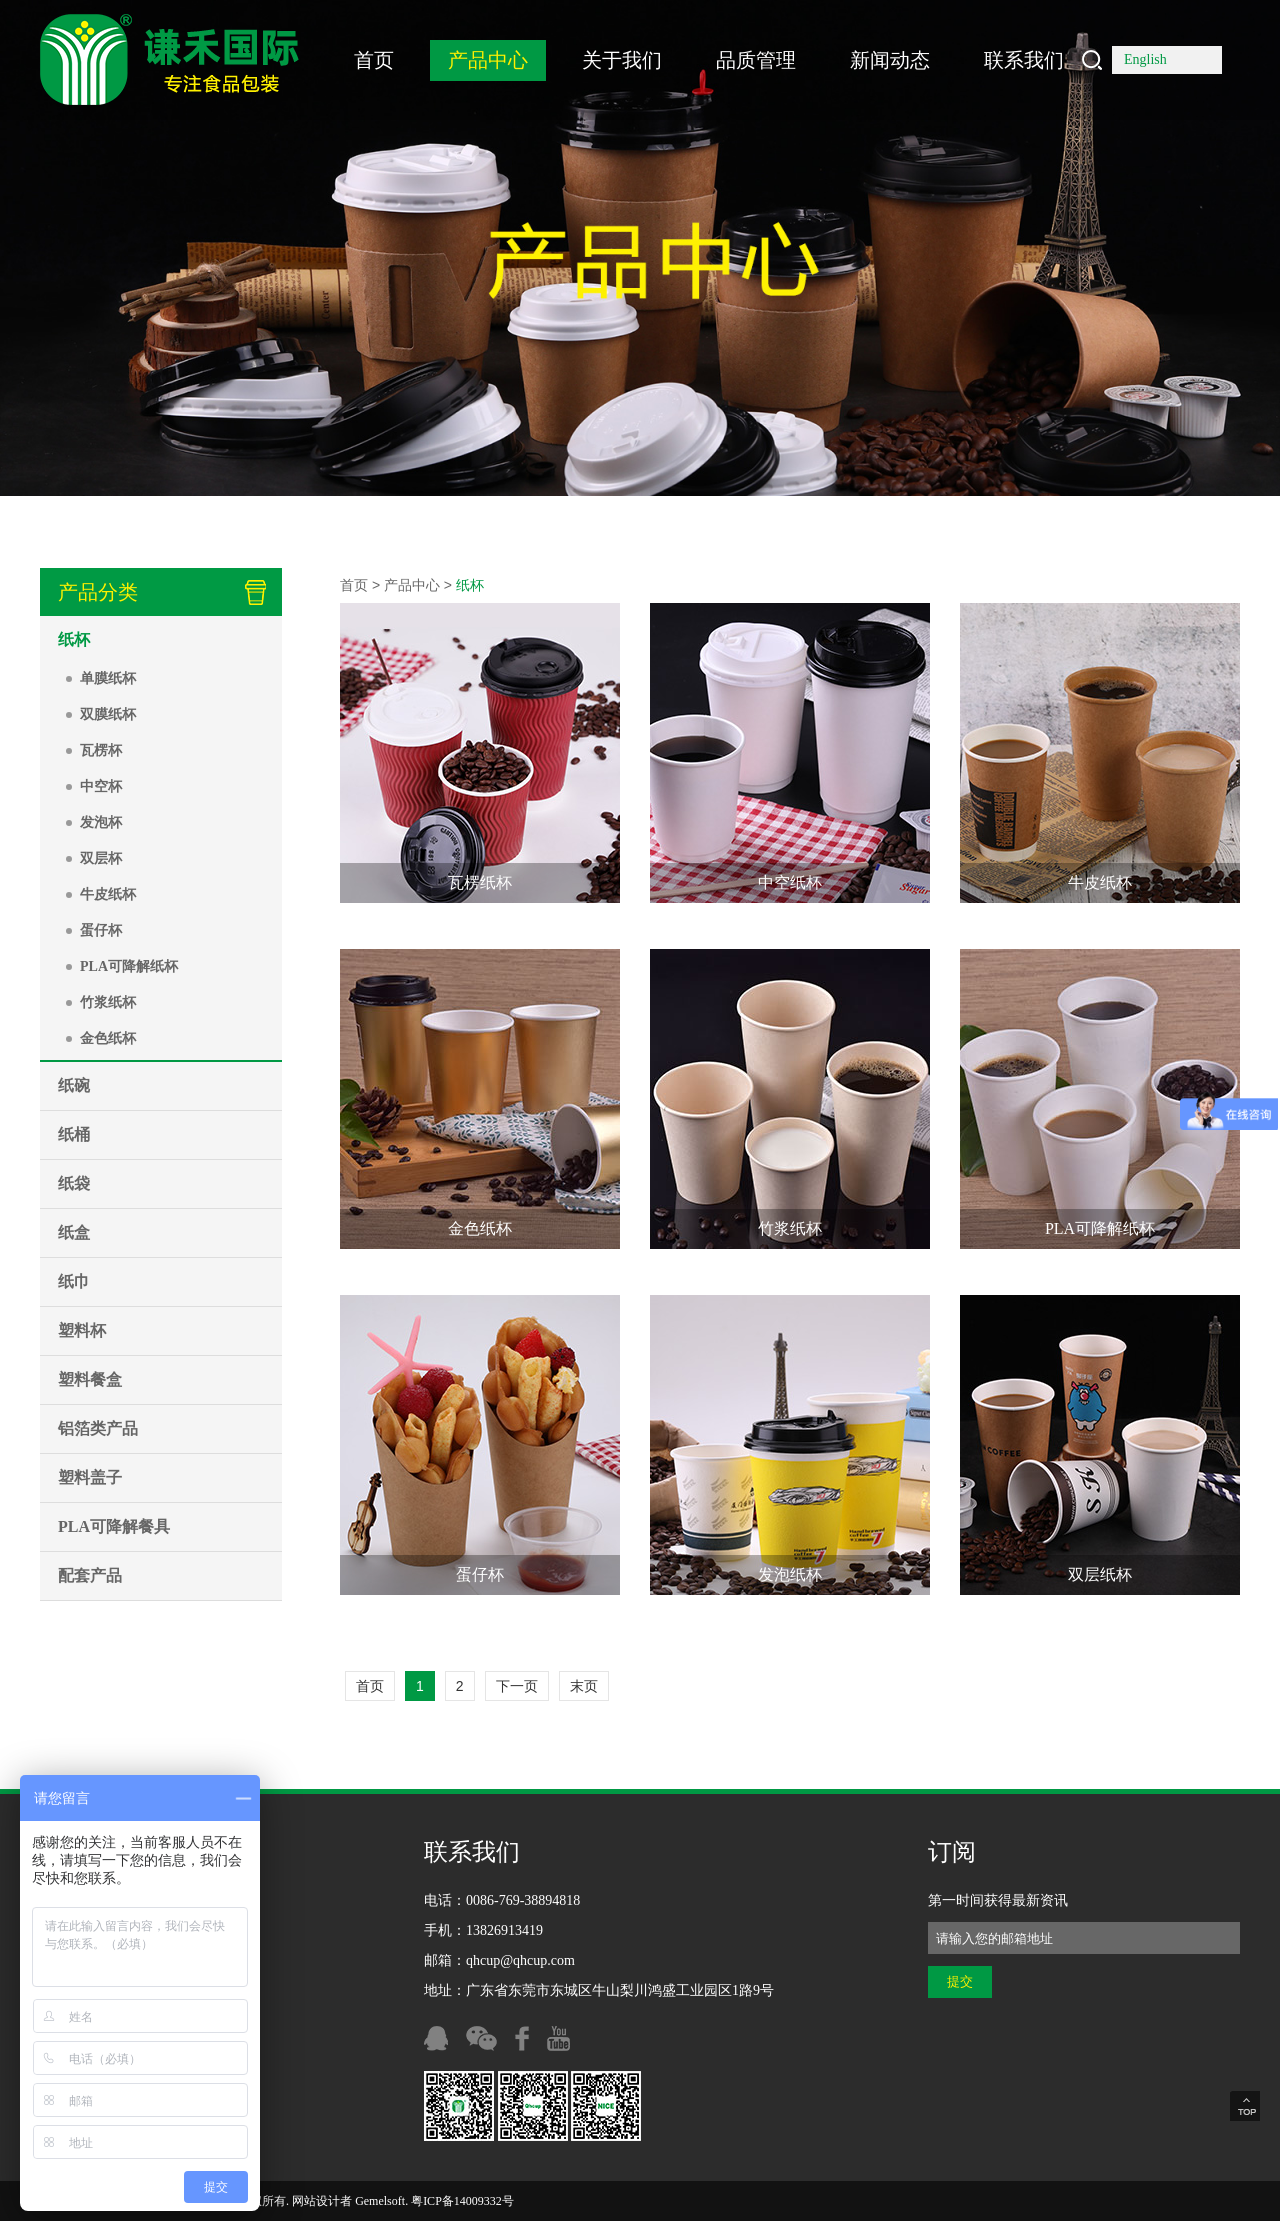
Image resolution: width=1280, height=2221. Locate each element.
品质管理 (756, 60)
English (1145, 59)
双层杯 (101, 858)
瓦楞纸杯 (480, 882)
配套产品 (90, 1575)
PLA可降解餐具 (114, 1526)
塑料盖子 (90, 1477)
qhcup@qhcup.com (520, 1960)
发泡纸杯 (790, 1574)
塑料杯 (82, 1330)
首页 (374, 60)
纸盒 (74, 1232)
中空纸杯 (790, 882)
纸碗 (74, 1085)
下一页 (517, 1686)
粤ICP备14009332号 (462, 2201)
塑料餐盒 (90, 1379)
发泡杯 (101, 822)
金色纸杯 (108, 1038)
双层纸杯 (1100, 1574)
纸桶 (74, 1134)
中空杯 (101, 786)
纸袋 (74, 1183)
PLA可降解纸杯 (129, 966)
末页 (584, 1686)
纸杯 (74, 639)
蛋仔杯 (101, 930)
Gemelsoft (380, 2201)
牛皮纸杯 (108, 894)
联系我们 (1024, 60)
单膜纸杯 (108, 678)
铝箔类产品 (98, 1428)
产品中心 (488, 60)
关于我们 (622, 60)
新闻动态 (890, 60)
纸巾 (74, 1281)
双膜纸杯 (108, 714)
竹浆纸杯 (108, 1002)
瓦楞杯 (101, 750)
